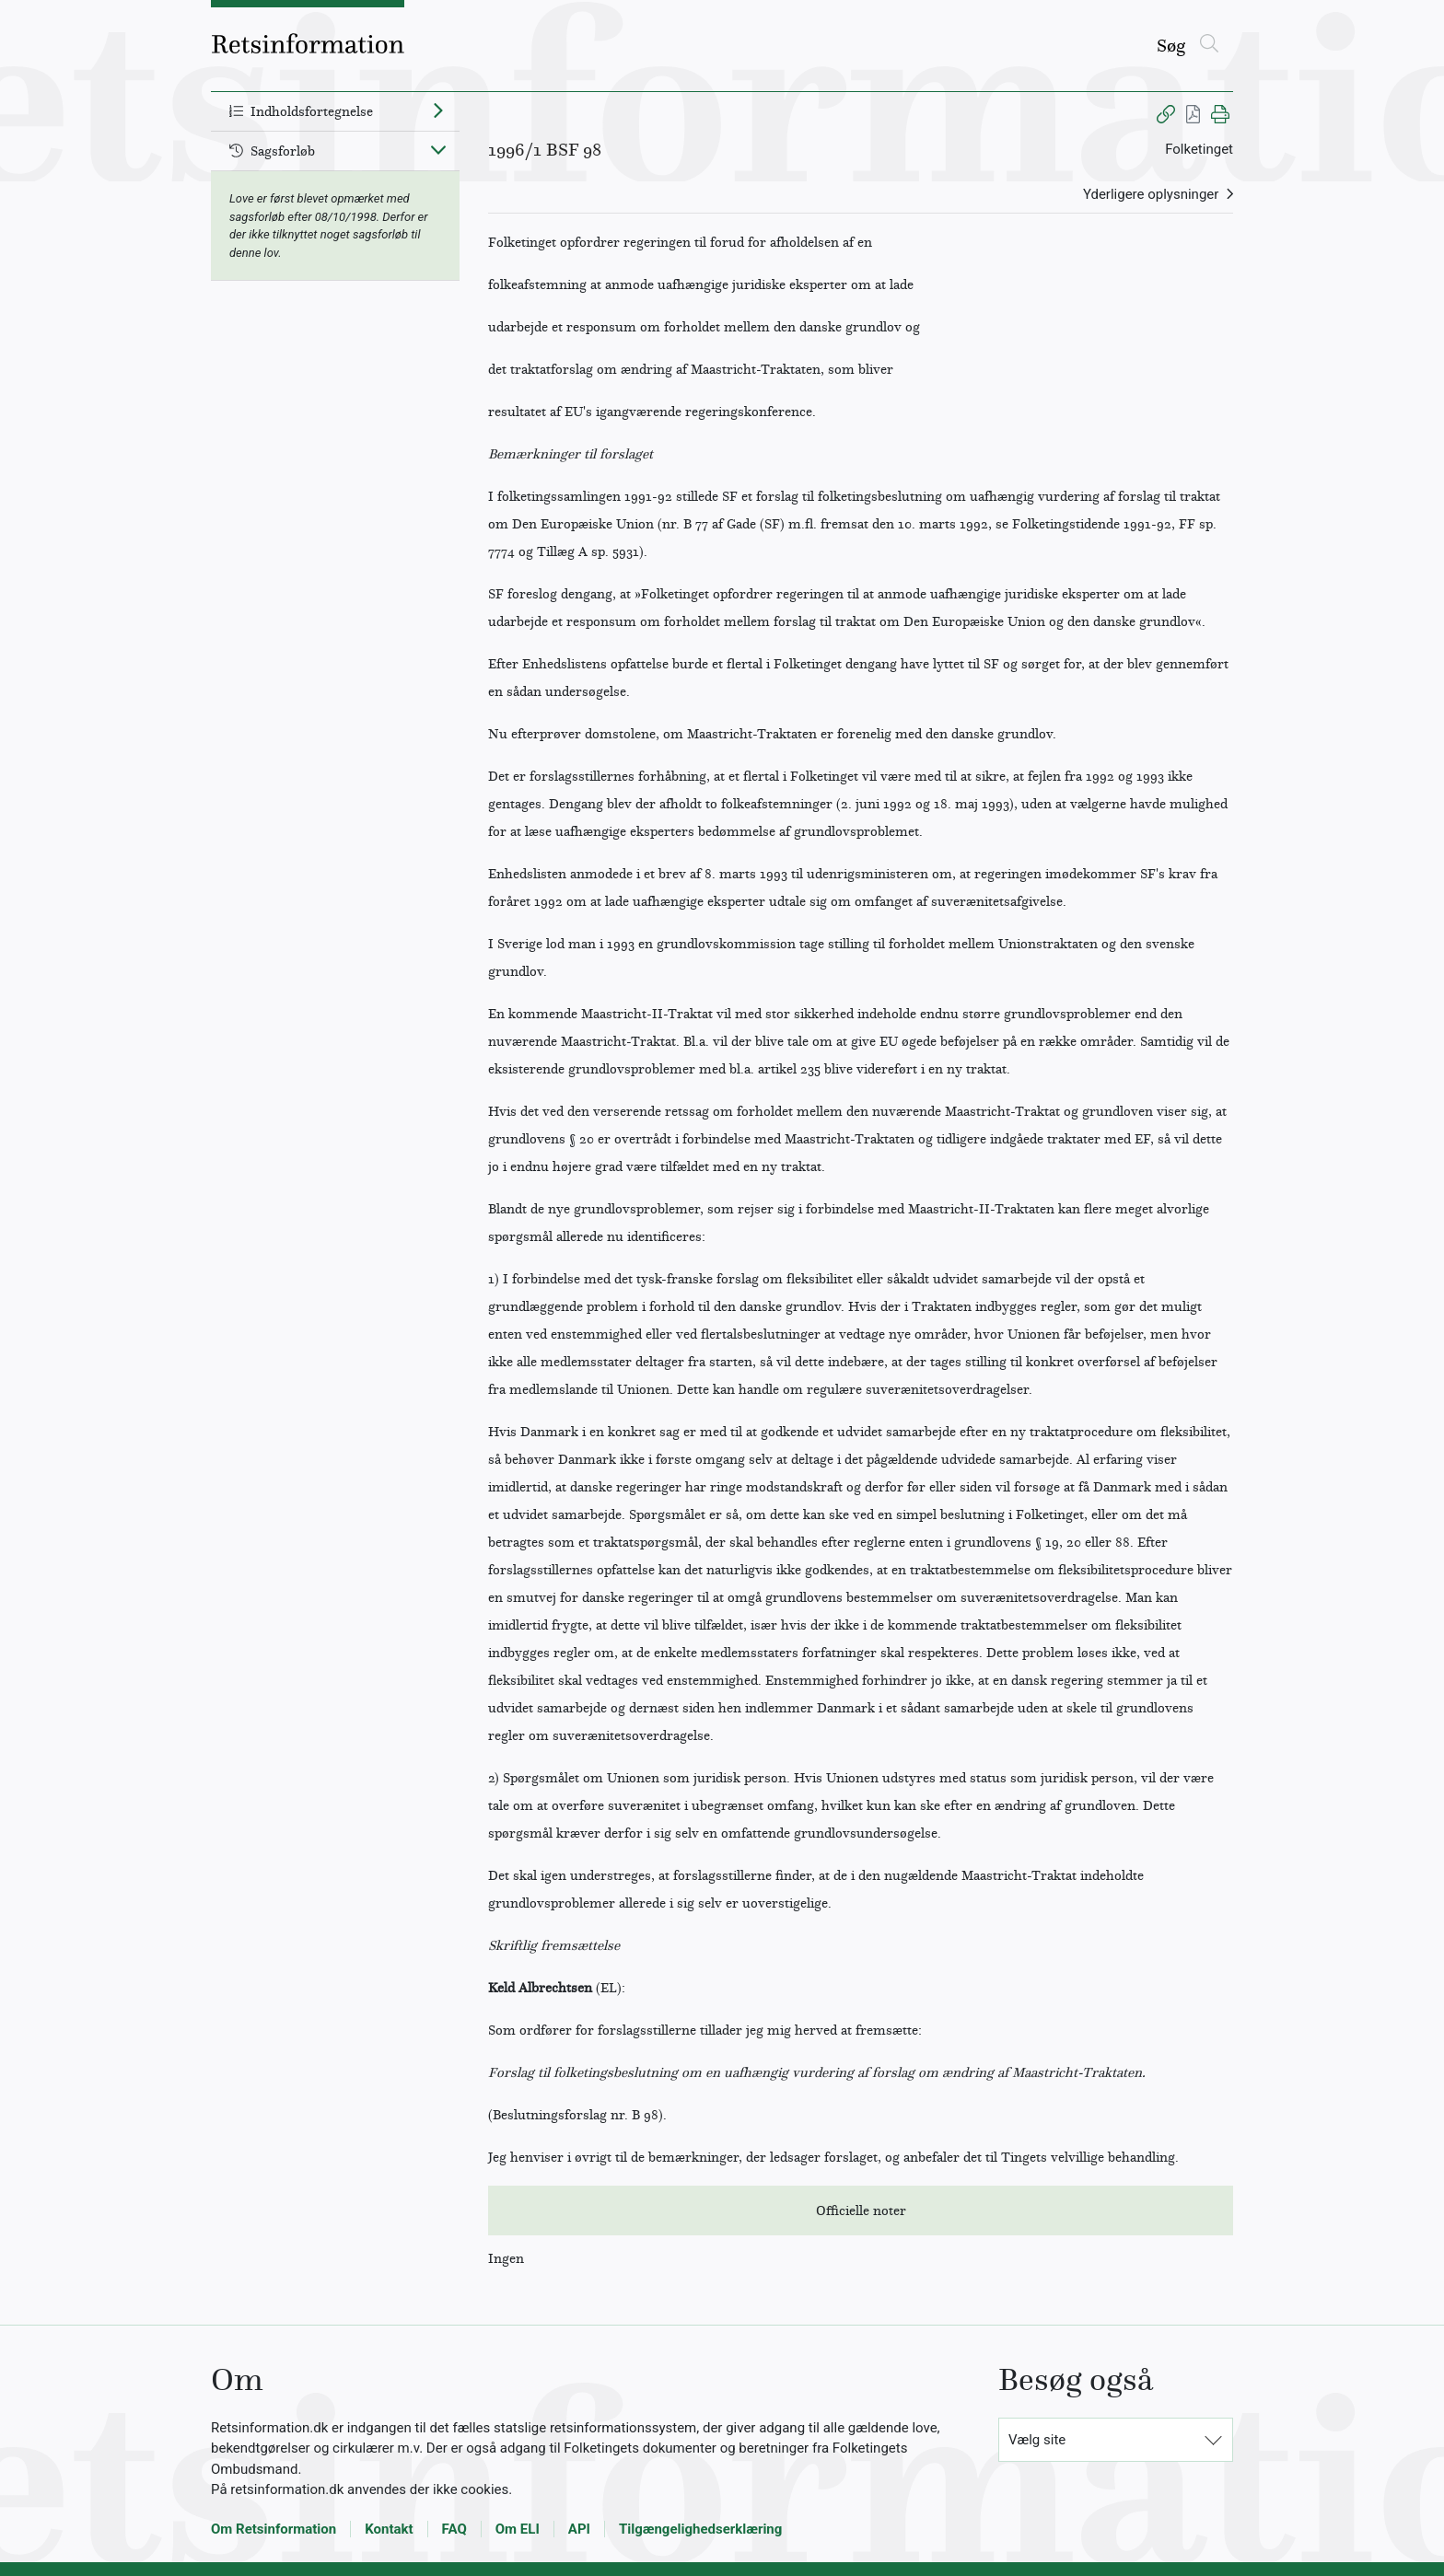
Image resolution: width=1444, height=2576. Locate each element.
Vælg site (1037, 2439)
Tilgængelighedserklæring (700, 2529)
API (579, 2529)
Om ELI (517, 2529)
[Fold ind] (438, 149)
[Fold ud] (438, 109)
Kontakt (389, 2529)
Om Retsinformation (273, 2529)
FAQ (454, 2529)
